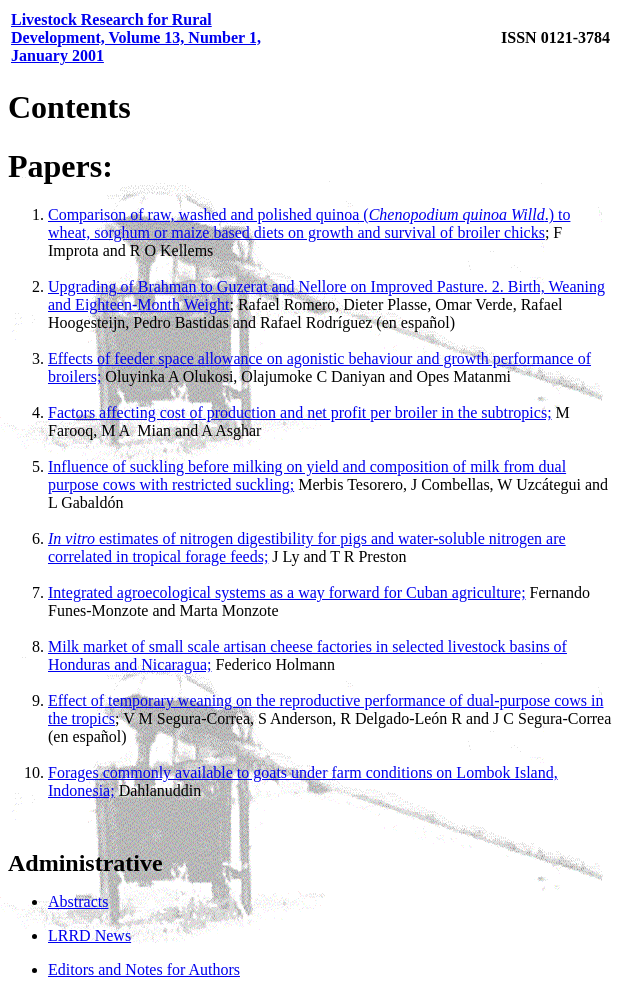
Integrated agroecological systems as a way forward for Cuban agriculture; (287, 592)
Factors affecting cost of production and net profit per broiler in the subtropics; (300, 412)
